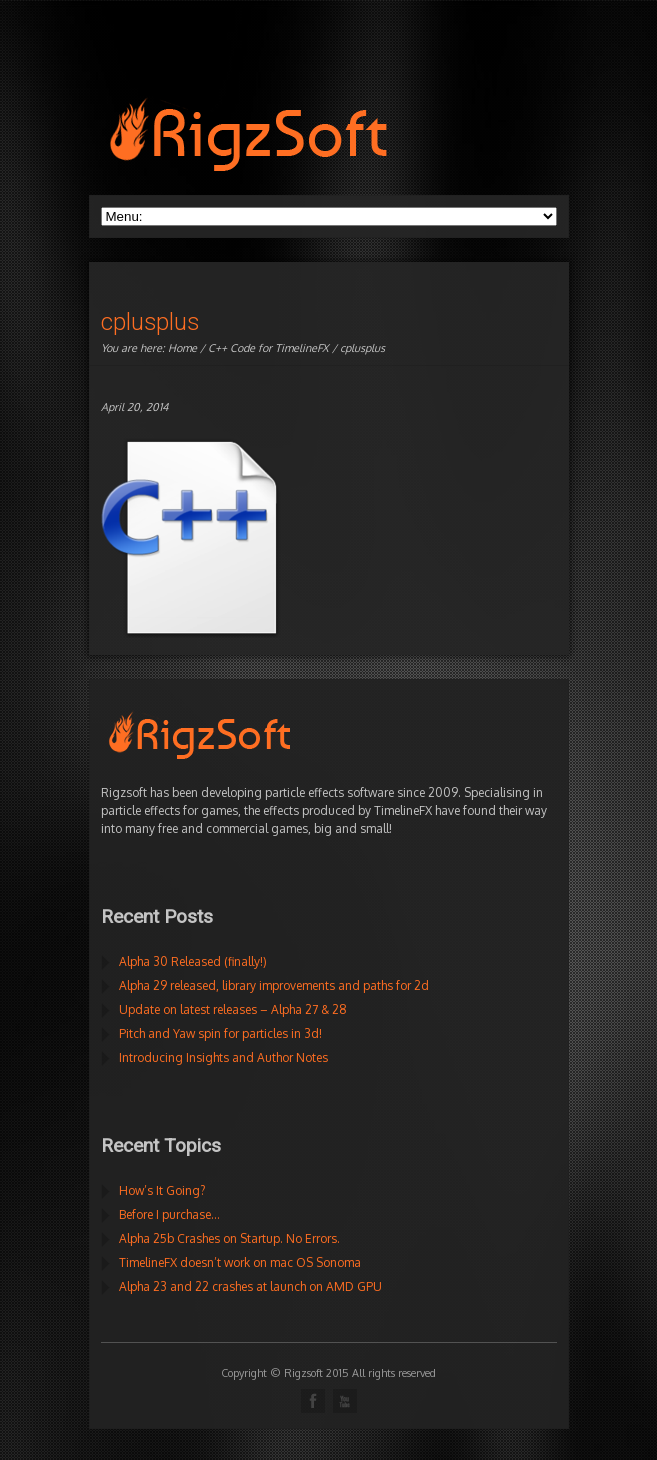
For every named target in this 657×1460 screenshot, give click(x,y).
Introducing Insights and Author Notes (223, 1057)
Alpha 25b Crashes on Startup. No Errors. (229, 1238)
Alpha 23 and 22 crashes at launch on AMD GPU (250, 1286)
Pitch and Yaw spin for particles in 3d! (220, 1033)
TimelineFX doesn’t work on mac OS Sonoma (240, 1262)
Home (182, 348)
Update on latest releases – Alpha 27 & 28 (233, 1009)
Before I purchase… (169, 1214)
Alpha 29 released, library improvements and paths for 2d (274, 985)
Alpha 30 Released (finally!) (193, 961)
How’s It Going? (162, 1190)
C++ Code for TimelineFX (268, 348)
